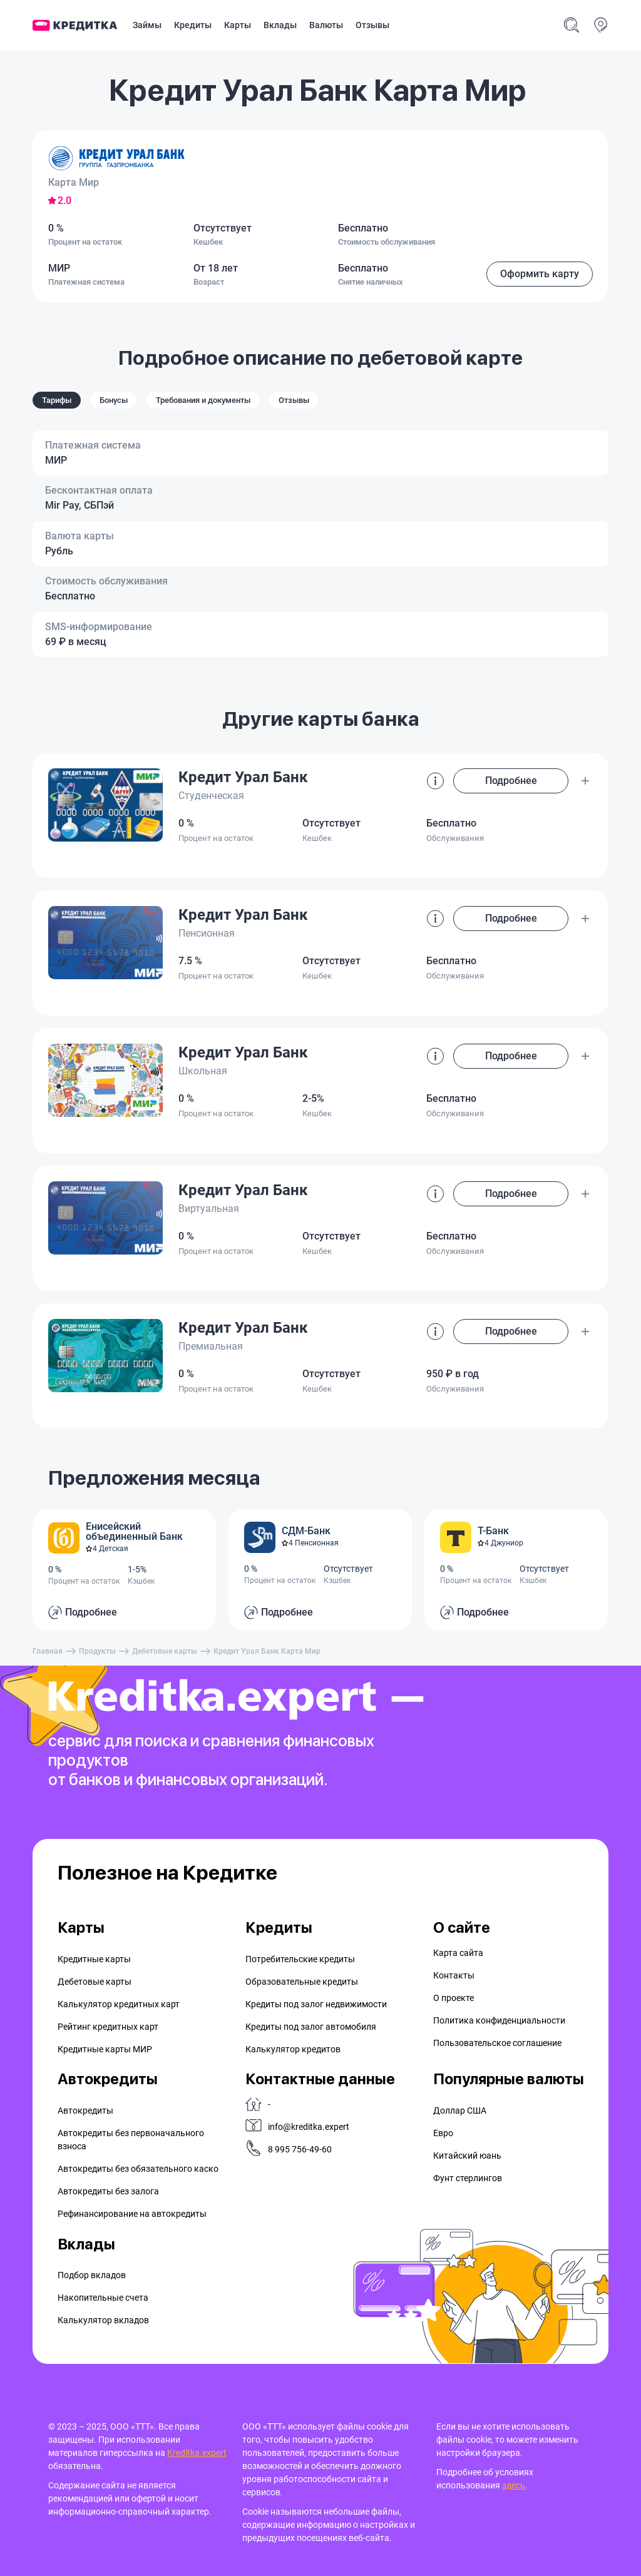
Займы (147, 25)
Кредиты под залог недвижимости (316, 2004)
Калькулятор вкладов (103, 2320)
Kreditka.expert (197, 2453)
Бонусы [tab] (114, 400)
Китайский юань (467, 2156)
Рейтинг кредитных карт (108, 2027)
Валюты (326, 25)
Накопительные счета (103, 2298)
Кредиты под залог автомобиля (310, 2027)
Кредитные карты (94, 1959)
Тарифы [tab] (56, 400)
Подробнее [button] (511, 781)
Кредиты (193, 25)
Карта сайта (458, 1953)
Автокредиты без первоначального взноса (131, 2139)
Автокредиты (85, 2110)
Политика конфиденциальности (499, 2020)
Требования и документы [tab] (203, 400)
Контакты (453, 1975)
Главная (48, 1651)
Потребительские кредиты (300, 1959)
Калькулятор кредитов (293, 2049)
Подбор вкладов (92, 2275)
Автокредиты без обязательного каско (138, 2169)
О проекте (453, 1998)
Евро (443, 2133)
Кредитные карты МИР (105, 2049)
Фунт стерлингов (467, 2178)
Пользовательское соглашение (497, 2043)
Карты (237, 25)
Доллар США (459, 2110)
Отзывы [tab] (294, 400)
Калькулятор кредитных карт (119, 2004)
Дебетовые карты (164, 1651)
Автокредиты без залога (108, 2191)
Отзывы (372, 25)
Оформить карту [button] (539, 274)
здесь (513, 2485)
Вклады (280, 25)
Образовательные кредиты (301, 1982)
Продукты (97, 1651)
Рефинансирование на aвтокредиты (132, 2214)
